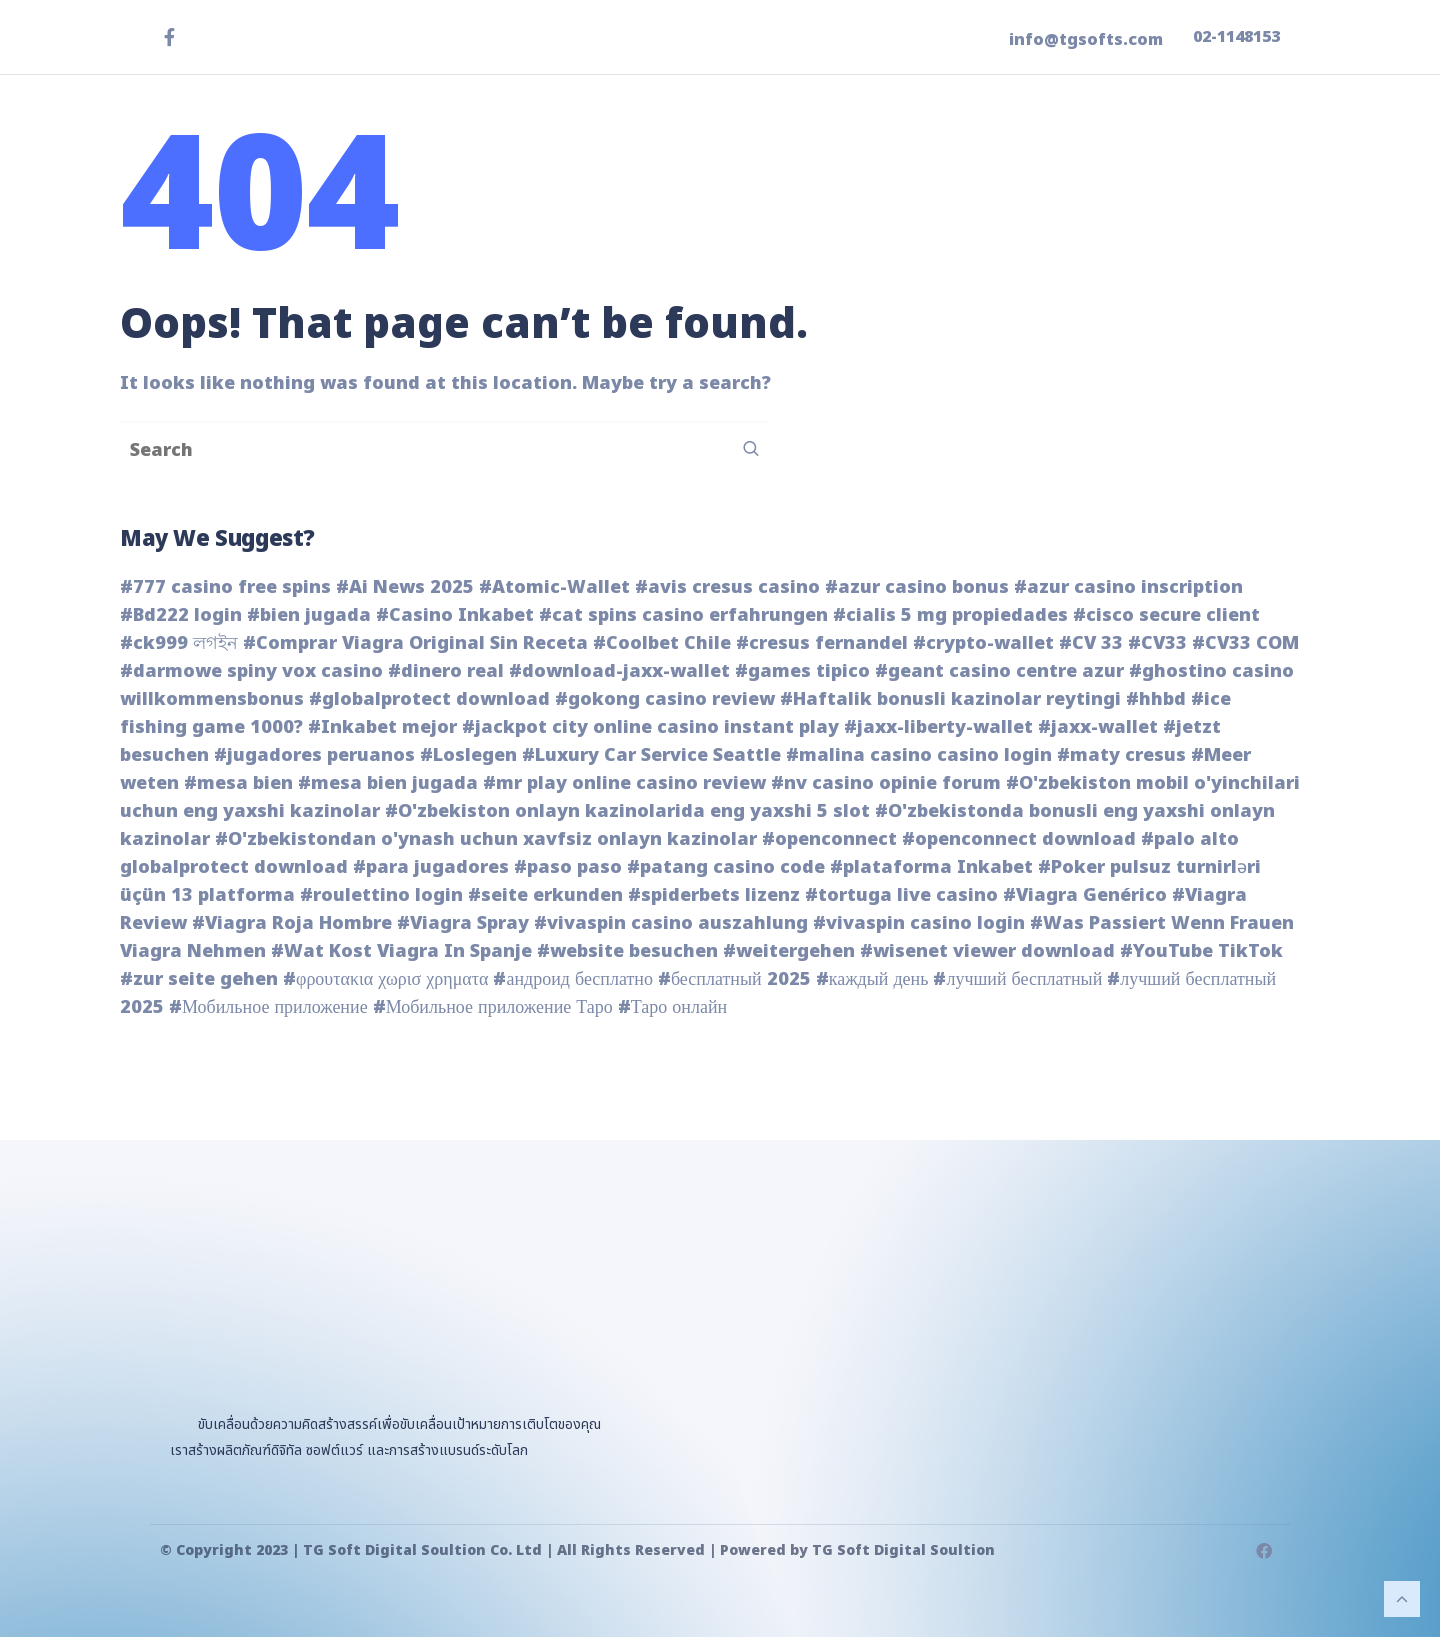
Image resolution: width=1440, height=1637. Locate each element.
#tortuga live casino (901, 895)
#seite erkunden (545, 895)
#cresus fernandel (822, 643)
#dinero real (446, 671)
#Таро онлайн (672, 1007)
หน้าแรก (707, 176)
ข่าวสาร (981, 176)
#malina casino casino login (919, 755)
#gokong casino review (665, 699)
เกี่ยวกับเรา (1085, 176)
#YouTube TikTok (1201, 951)
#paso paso (568, 867)
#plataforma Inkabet (931, 867)
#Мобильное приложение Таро (493, 1007)
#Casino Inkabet (455, 615)
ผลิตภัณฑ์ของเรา (841, 176)
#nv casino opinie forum (886, 783)
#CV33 (1157, 643)
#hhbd (1156, 699)
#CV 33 (1091, 643)
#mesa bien (238, 783)
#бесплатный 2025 (734, 979)
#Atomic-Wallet (554, 587)
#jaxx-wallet (1098, 727)
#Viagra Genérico (1085, 895)
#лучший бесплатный (1017, 979)
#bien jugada (309, 615)
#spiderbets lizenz (714, 895)
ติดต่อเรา (1197, 176)
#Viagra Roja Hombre (292, 923)
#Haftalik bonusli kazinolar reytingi (950, 699)
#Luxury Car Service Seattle (651, 755)
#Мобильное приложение (268, 1007)
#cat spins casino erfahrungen (683, 615)
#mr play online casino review (624, 783)
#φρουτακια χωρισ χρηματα (385, 979)
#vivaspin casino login (919, 923)
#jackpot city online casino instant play (650, 727)
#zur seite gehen (199, 979)
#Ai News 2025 (405, 587)
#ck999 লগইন (179, 643)
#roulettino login (381, 895)
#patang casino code (726, 867)
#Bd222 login (181, 615)
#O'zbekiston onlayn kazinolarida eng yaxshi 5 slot (627, 811)
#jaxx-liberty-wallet (938, 727)
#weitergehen (789, 951)
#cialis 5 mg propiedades (950, 615)
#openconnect (829, 839)
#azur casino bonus (917, 587)
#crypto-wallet (983, 643)
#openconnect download (1019, 839)
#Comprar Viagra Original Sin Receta (415, 643)
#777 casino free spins (225, 587)
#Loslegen (468, 755)
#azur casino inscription (1128, 587)
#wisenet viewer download (987, 951)
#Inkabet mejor (382, 727)
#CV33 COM (1245, 643)
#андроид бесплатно (573, 979)
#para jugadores (431, 867)
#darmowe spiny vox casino (251, 671)
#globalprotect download (429, 699)
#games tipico (802, 671)
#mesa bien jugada (388, 783)
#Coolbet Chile (662, 643)
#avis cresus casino (727, 587)
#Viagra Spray (463, 923)
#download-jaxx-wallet (619, 671)
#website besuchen (627, 951)
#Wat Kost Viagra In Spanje (401, 951)
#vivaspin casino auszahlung (671, 923)
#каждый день (872, 979)
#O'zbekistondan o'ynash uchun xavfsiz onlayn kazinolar (486, 839)
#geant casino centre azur (999, 671)
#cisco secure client (1166, 615)
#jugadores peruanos (314, 755)
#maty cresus (1121, 755)
